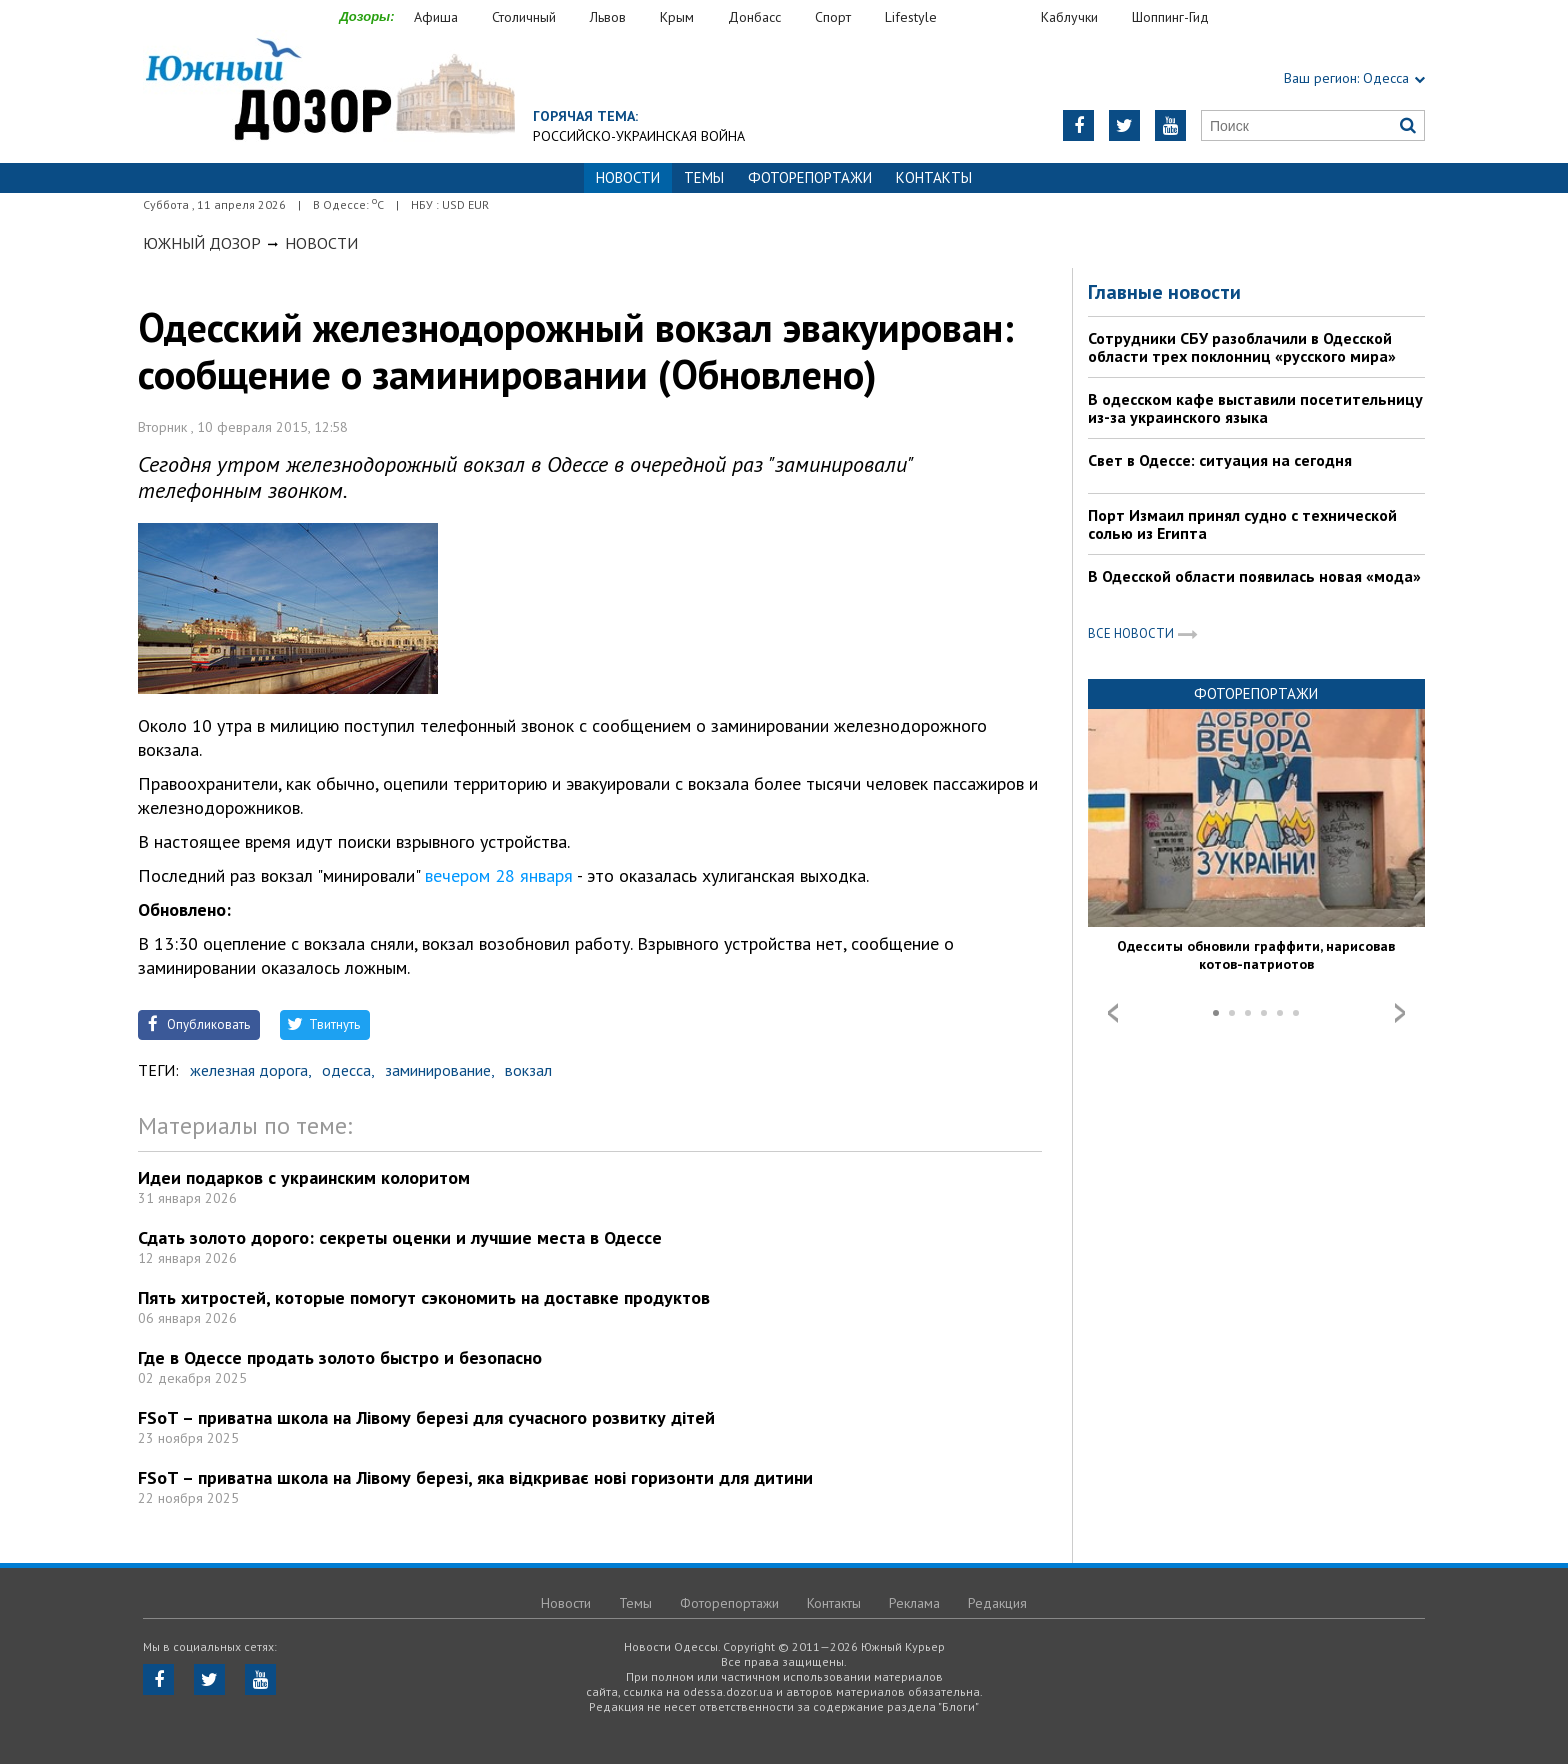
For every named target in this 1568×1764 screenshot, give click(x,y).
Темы (704, 177)
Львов (608, 17)
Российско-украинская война (639, 136)
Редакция (997, 1603)
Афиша (436, 17)
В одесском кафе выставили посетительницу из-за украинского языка (1255, 408)
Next (1400, 1013)
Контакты (934, 177)
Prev (1113, 1013)
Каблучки (1069, 17)
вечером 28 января (499, 875)
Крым (677, 17)
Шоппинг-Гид (1170, 17)
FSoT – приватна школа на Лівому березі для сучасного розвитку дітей (426, 1417)
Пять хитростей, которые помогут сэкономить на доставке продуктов (424, 1297)
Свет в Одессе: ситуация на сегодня (1220, 460)
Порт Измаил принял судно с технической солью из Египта (1242, 524)
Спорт (833, 17)
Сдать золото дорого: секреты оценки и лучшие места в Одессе (400, 1237)
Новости (321, 243)
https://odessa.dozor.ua (329, 91)
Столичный (524, 17)
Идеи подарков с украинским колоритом (304, 1177)
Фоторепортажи (810, 177)
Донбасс (754, 17)
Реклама (914, 1603)
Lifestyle (911, 17)
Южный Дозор (202, 243)
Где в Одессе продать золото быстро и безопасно (340, 1357)
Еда (999, 17)
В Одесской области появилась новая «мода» (1254, 576)
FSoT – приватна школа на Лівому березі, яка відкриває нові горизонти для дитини (475, 1477)
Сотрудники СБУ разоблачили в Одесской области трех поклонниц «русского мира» (1242, 347)
